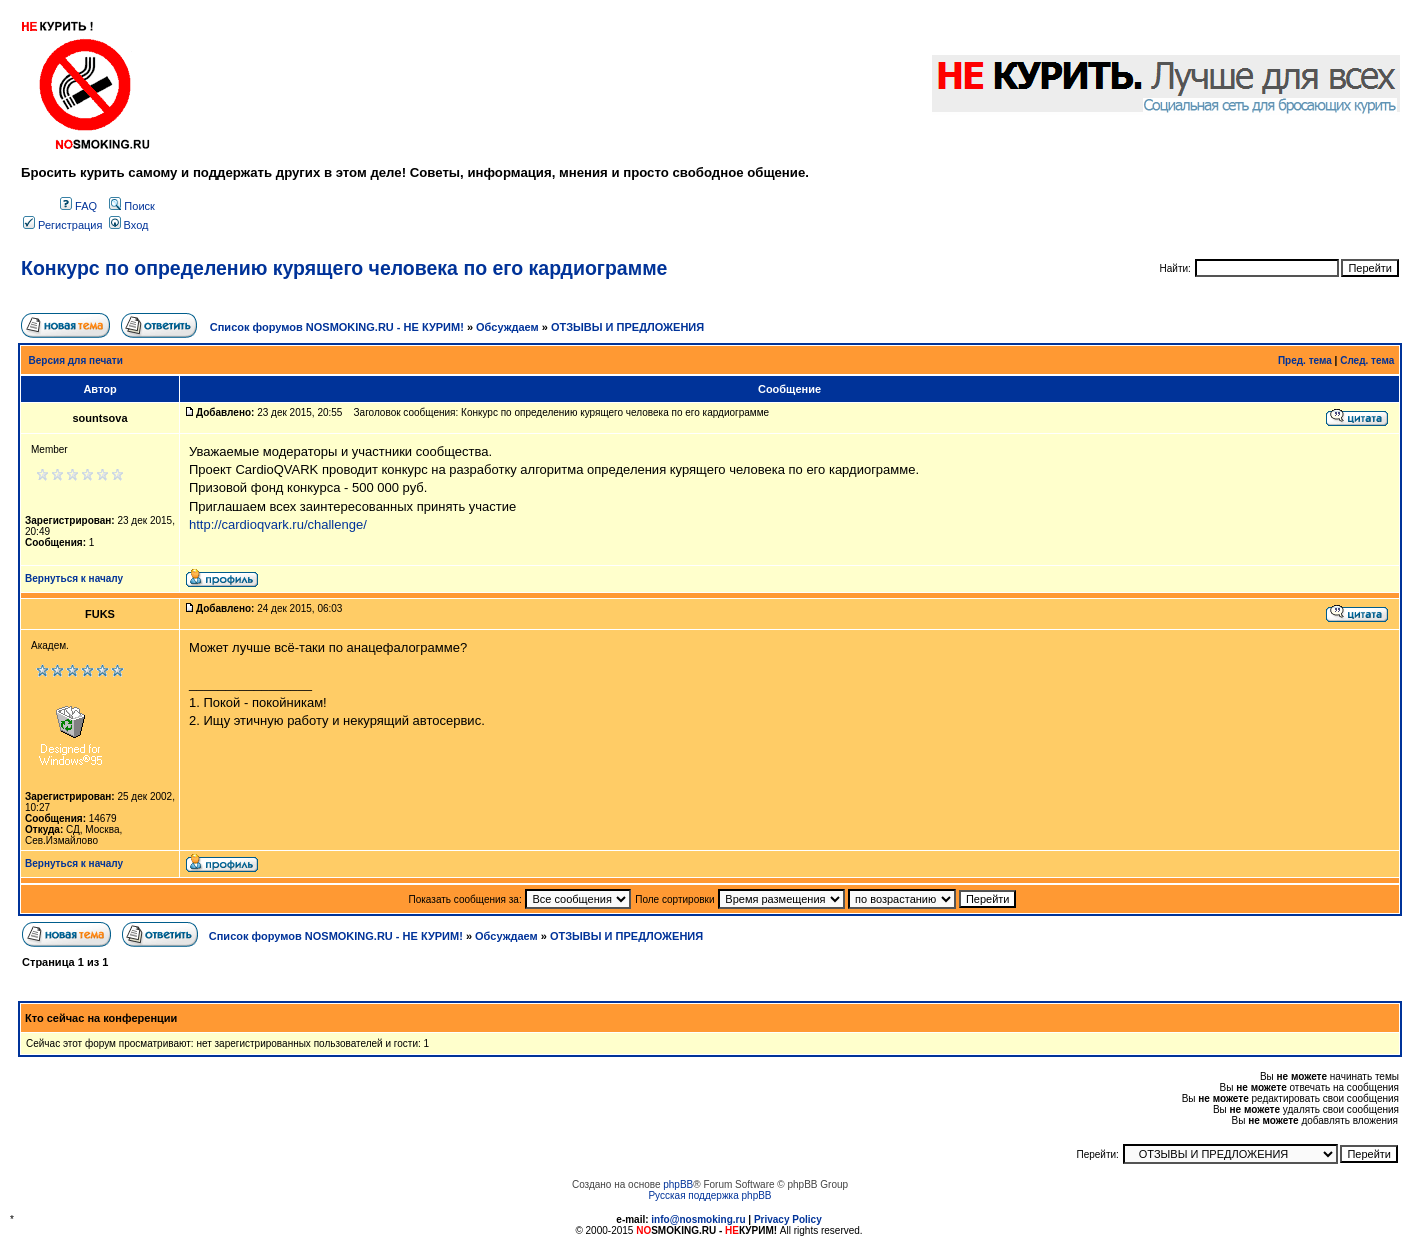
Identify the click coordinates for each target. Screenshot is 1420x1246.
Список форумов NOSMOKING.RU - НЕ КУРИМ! (337, 327)
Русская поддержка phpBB (709, 1195)
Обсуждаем (507, 327)
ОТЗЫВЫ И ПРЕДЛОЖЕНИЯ (627, 327)
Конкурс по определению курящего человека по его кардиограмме (344, 268)
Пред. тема (1305, 360)
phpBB (678, 1184)
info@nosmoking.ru (698, 1219)
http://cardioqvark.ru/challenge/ (278, 524)
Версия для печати (76, 360)
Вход (129, 225)
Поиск (132, 206)
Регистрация (62, 225)
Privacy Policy (788, 1219)
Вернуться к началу (74, 578)
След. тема (1367, 360)
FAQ (78, 206)
